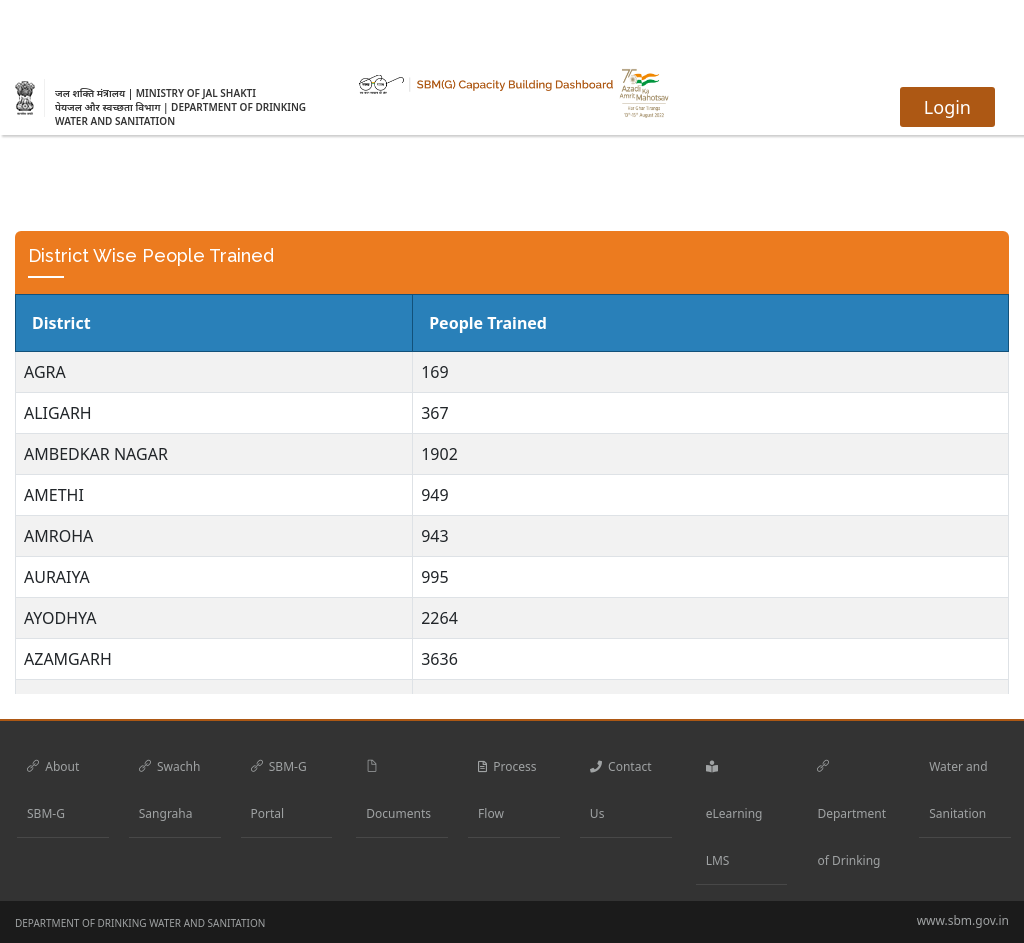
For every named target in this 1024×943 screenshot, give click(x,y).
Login (947, 107)
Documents (398, 790)
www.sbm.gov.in (963, 920)
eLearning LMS (734, 813)
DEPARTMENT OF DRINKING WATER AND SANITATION (140, 923)
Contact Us (621, 790)
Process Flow (507, 790)
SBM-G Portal (279, 790)
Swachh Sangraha (170, 790)
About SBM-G (53, 790)
